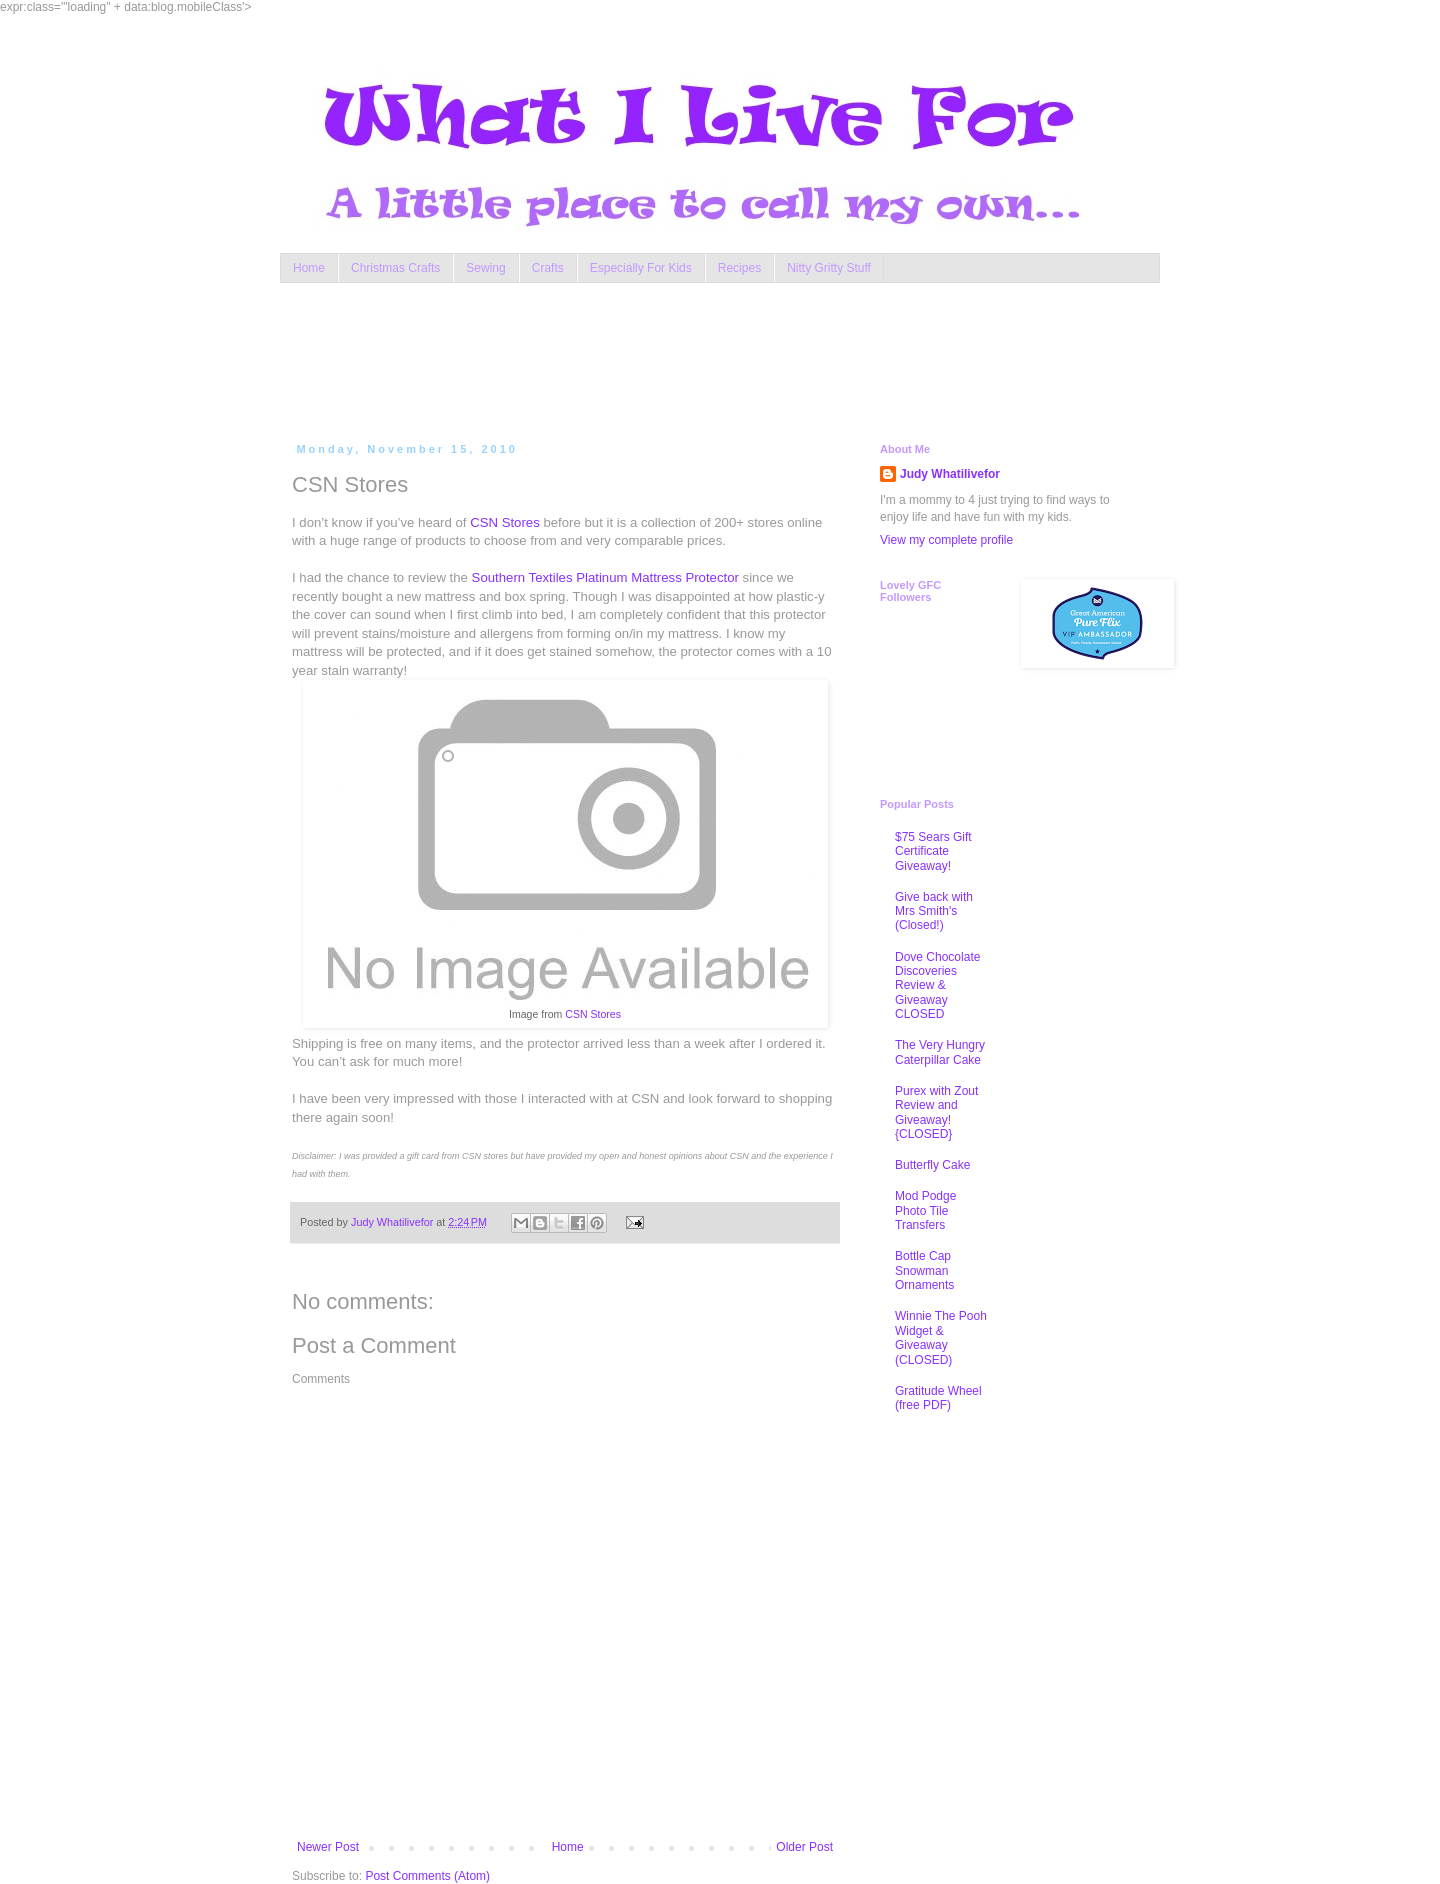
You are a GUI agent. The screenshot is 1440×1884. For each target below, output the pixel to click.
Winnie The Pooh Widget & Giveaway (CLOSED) (941, 1337)
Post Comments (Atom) (427, 1876)
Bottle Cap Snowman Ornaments (924, 1270)
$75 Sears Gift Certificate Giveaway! (933, 851)
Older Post (804, 1847)
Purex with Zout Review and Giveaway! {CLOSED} (936, 1112)
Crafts (548, 268)
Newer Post (328, 1847)
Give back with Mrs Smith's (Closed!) (934, 911)
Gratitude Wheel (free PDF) (938, 1398)
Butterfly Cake (932, 1165)
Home (309, 268)
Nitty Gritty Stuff (829, 268)
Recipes (739, 268)
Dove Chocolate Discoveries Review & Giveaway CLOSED (937, 986)
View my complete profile (946, 540)
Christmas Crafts (395, 268)
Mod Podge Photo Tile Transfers (925, 1210)
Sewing (485, 268)
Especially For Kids (641, 268)
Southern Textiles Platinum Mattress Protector (605, 577)
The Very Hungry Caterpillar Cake (940, 1052)
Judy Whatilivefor (950, 474)
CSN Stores (505, 522)
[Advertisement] (674, 358)
